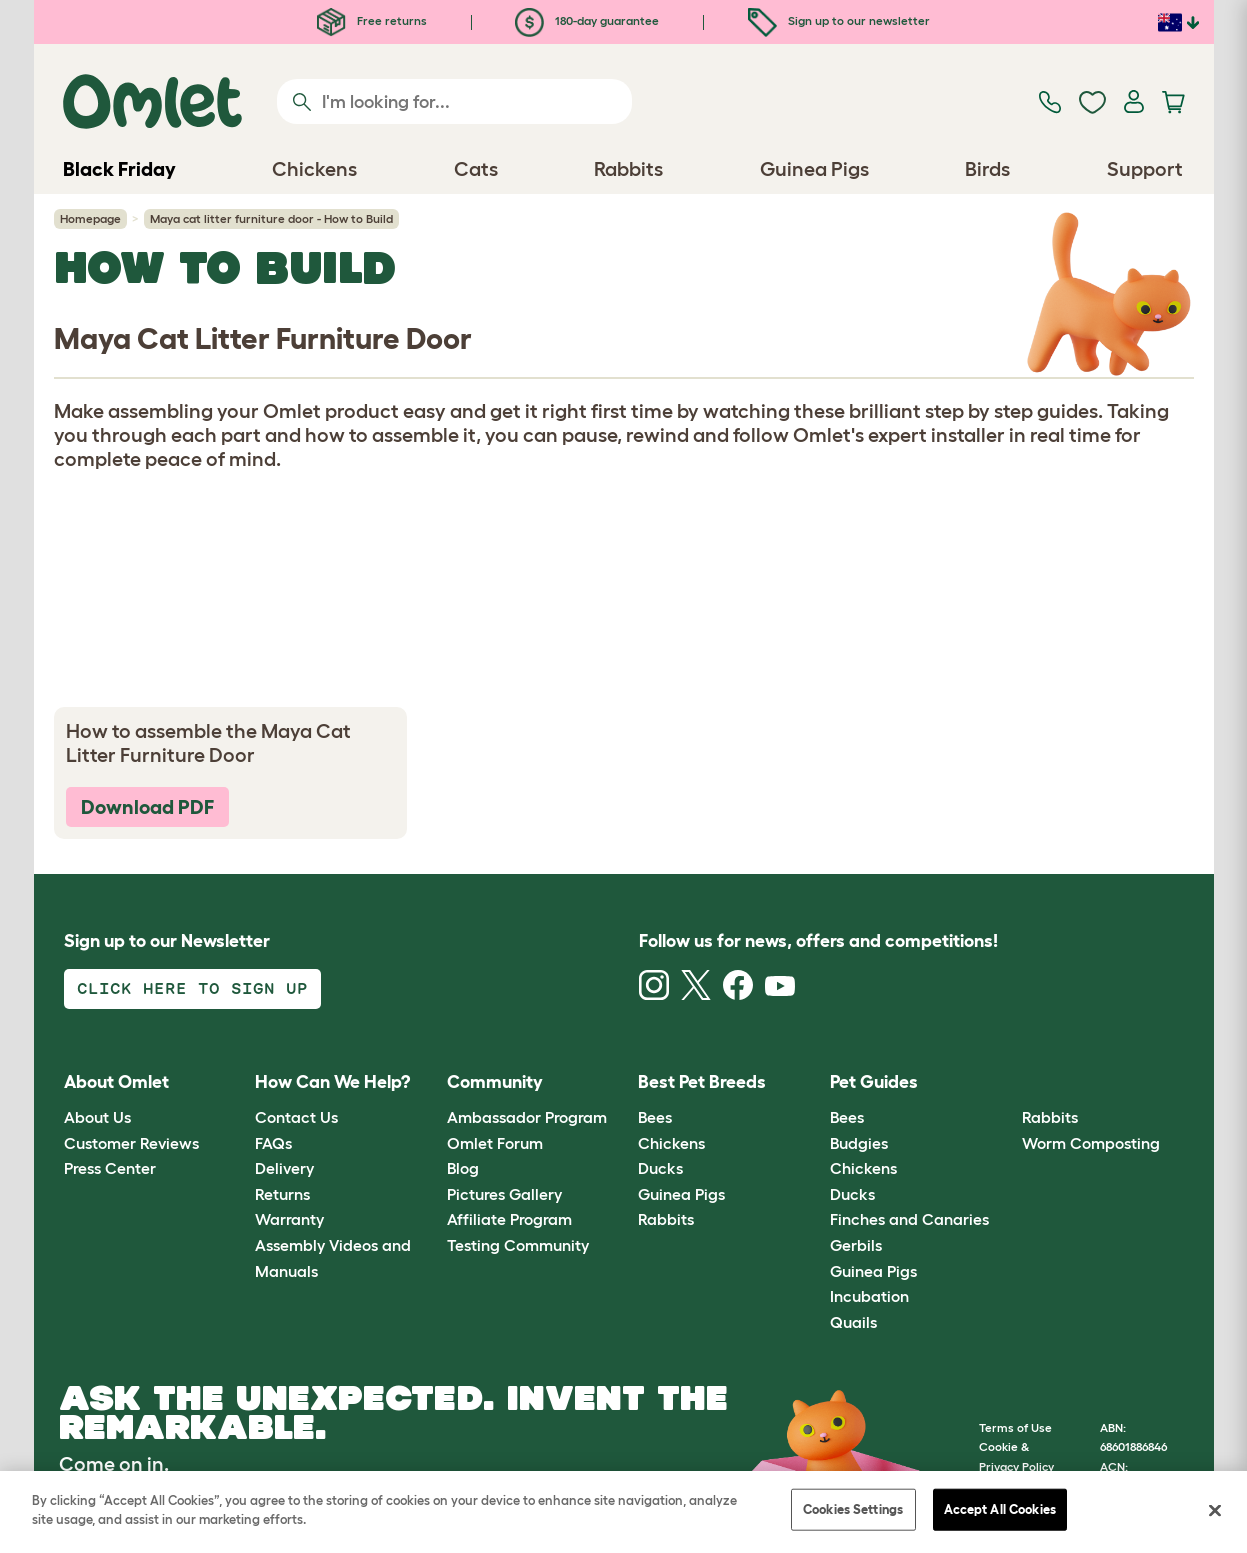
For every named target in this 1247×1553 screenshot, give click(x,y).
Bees (655, 1117)
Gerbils (856, 1245)
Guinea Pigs (681, 1194)
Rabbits (666, 1219)
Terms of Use (1015, 1427)
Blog (463, 1168)
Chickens (671, 1143)
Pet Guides (874, 1082)
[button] (1006, 1082)
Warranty (289, 1219)
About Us (97, 1117)
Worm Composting (1091, 1143)
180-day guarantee (587, 20)
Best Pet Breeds (702, 1082)
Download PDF (147, 807)
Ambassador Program (527, 1117)
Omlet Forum (495, 1143)
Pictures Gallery (504, 1194)
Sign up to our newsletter (839, 20)
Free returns (372, 20)
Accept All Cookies (1000, 1509)
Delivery (284, 1168)
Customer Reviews (131, 1143)
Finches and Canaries (909, 1219)
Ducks (660, 1168)
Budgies (859, 1143)
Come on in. (114, 1464)
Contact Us (296, 1117)
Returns (282, 1194)
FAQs (273, 1143)
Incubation (869, 1296)
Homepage (90, 218)
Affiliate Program (509, 1219)
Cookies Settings (853, 1509)
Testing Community (518, 1245)
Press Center (110, 1168)
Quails (853, 1322)
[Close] (1215, 1510)
